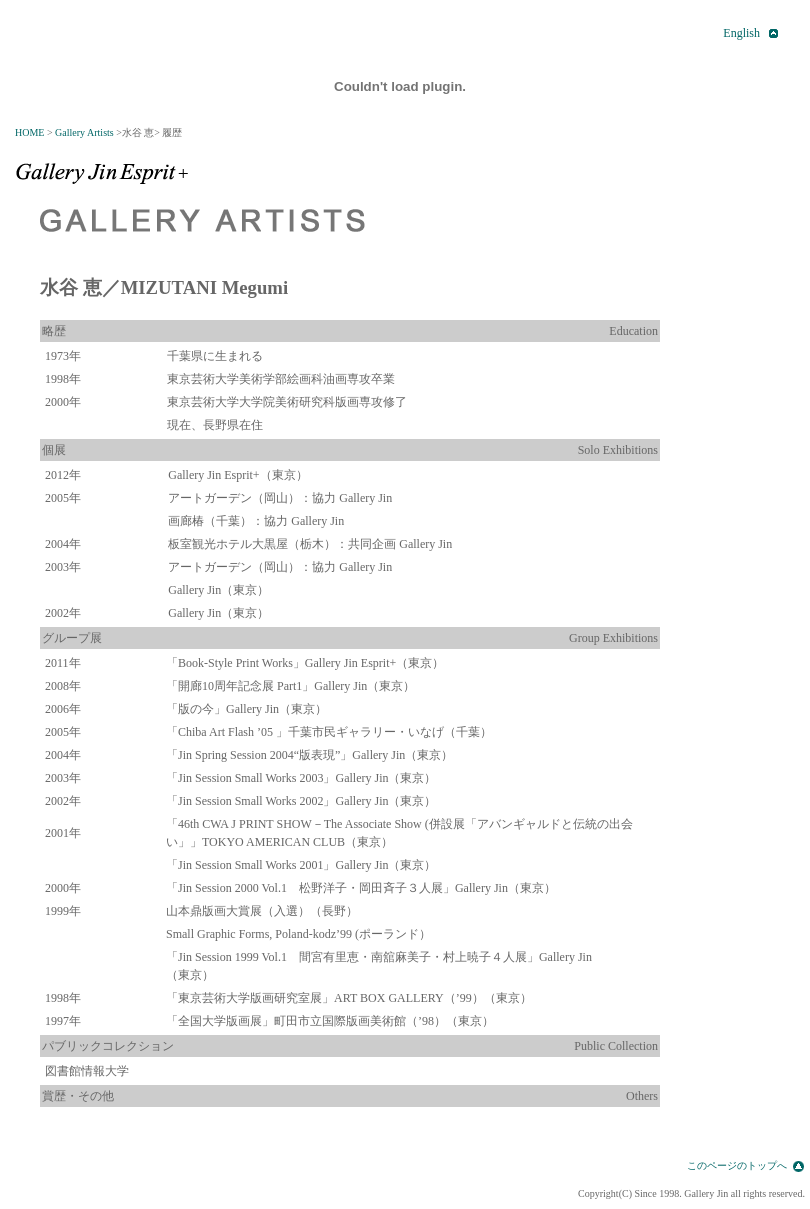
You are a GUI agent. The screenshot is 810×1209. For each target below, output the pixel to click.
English (741, 33)
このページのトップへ (737, 1165)
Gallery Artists (84, 132)
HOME (29, 132)
